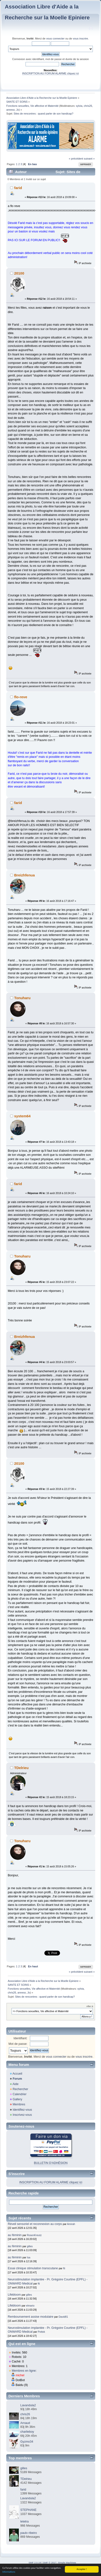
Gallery (17, 2099)
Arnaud (25, 2423)
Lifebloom (14, 2294)
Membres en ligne (24, 2370)
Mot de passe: (17, 2044)
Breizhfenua (24, 875)
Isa (28, 2257)
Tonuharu (22, 998)
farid (18, 188)
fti (64, 2268)
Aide (16, 2084)
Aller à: (90, 2006)
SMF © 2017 (49, 2562)
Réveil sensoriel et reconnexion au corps (35, 2224)
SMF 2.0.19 (34, 2562)
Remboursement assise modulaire (30, 2316)
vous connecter (55, 38)
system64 (22, 1116)
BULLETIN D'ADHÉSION (51, 2163)
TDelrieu (21, 1768)
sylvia (79, 105)
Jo (17, 109)
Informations (8, 2572)
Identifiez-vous (22, 2109)
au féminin (15, 2235)
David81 (63, 2316)
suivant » (89, 158)
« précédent (76, 158)
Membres (19, 2104)
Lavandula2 (28, 2405)
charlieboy (27, 2431)
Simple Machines (67, 2562)
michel (20, 2375)
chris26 (88, 105)
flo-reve (20, 697)
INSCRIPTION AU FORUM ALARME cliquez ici (50, 73)
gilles (30, 2246)
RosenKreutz (34, 2235)
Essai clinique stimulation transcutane (33, 2268)
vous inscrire (80, 38)
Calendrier (20, 2094)
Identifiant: (20, 2038)
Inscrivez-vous (22, 2114)
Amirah (71, 2224)
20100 (19, 273)
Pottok (41, 2331)
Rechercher (20, 2089)
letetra (24, 2521)
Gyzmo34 (26, 2441)
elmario (30, 2305)
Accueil (17, 2073)
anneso (10, 109)
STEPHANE (28, 2510)
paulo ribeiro (28, 2533)
